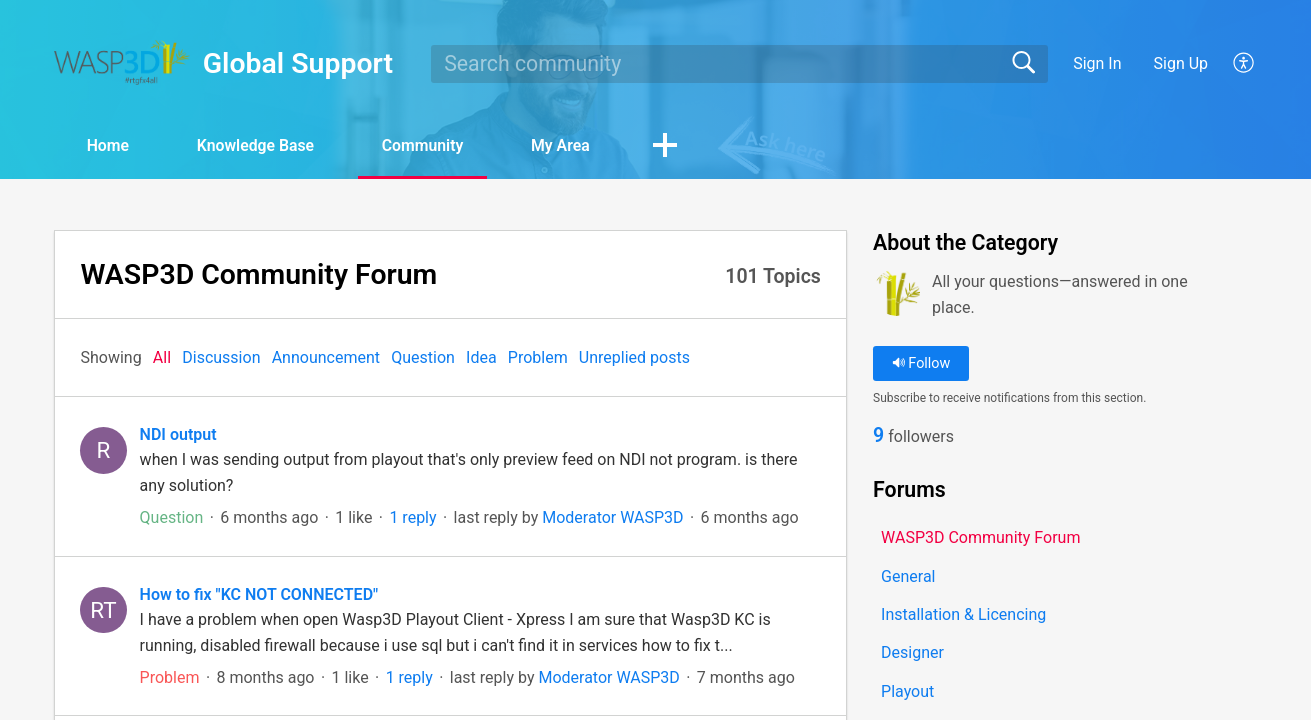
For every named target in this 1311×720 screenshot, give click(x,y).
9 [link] (878, 436)
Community (432, 145)
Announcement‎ (326, 357)
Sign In (1097, 63)
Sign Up (1181, 63)
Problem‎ (538, 357)
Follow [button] (921, 363)
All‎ (162, 357)
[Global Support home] (122, 62)
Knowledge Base (261, 145)
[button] (1244, 64)
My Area (572, 145)
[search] (739, 64)
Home (110, 145)
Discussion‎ (221, 357)
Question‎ (423, 357)
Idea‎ (481, 357)
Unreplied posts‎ (634, 357)
